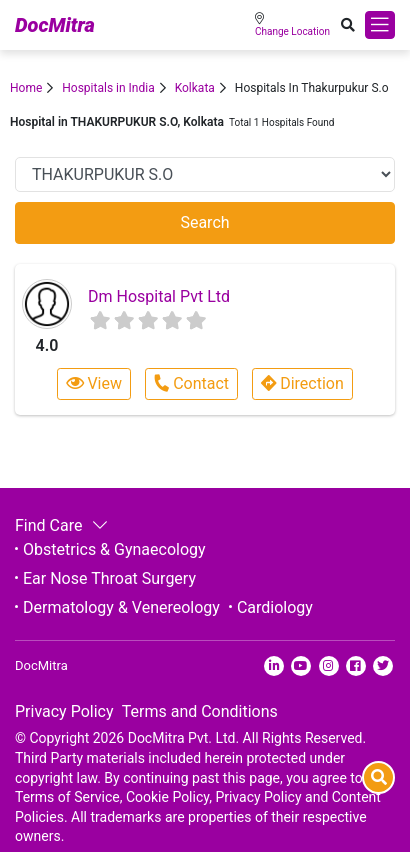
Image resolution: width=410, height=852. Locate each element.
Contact (191, 383)
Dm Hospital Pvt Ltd (159, 296)
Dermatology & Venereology (121, 607)
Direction (302, 383)
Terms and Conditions (200, 711)
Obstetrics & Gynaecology (114, 549)
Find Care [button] (59, 525)
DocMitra (55, 25)
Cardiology (275, 607)
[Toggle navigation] (380, 25)
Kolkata (195, 88)
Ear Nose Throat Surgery (109, 578)
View (94, 383)
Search (204, 222)
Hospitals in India (108, 88)
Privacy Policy (64, 711)
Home (26, 88)
